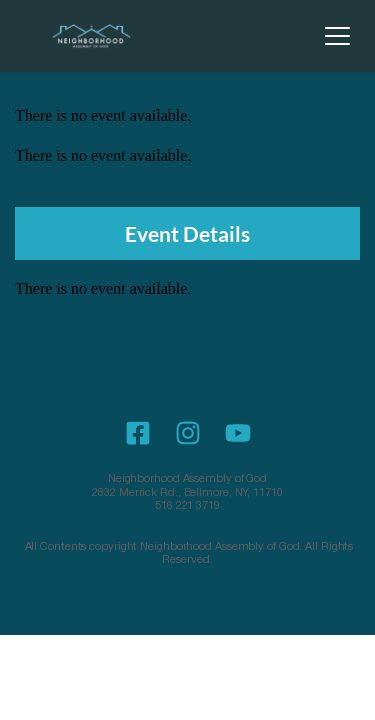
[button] (337, 35)
